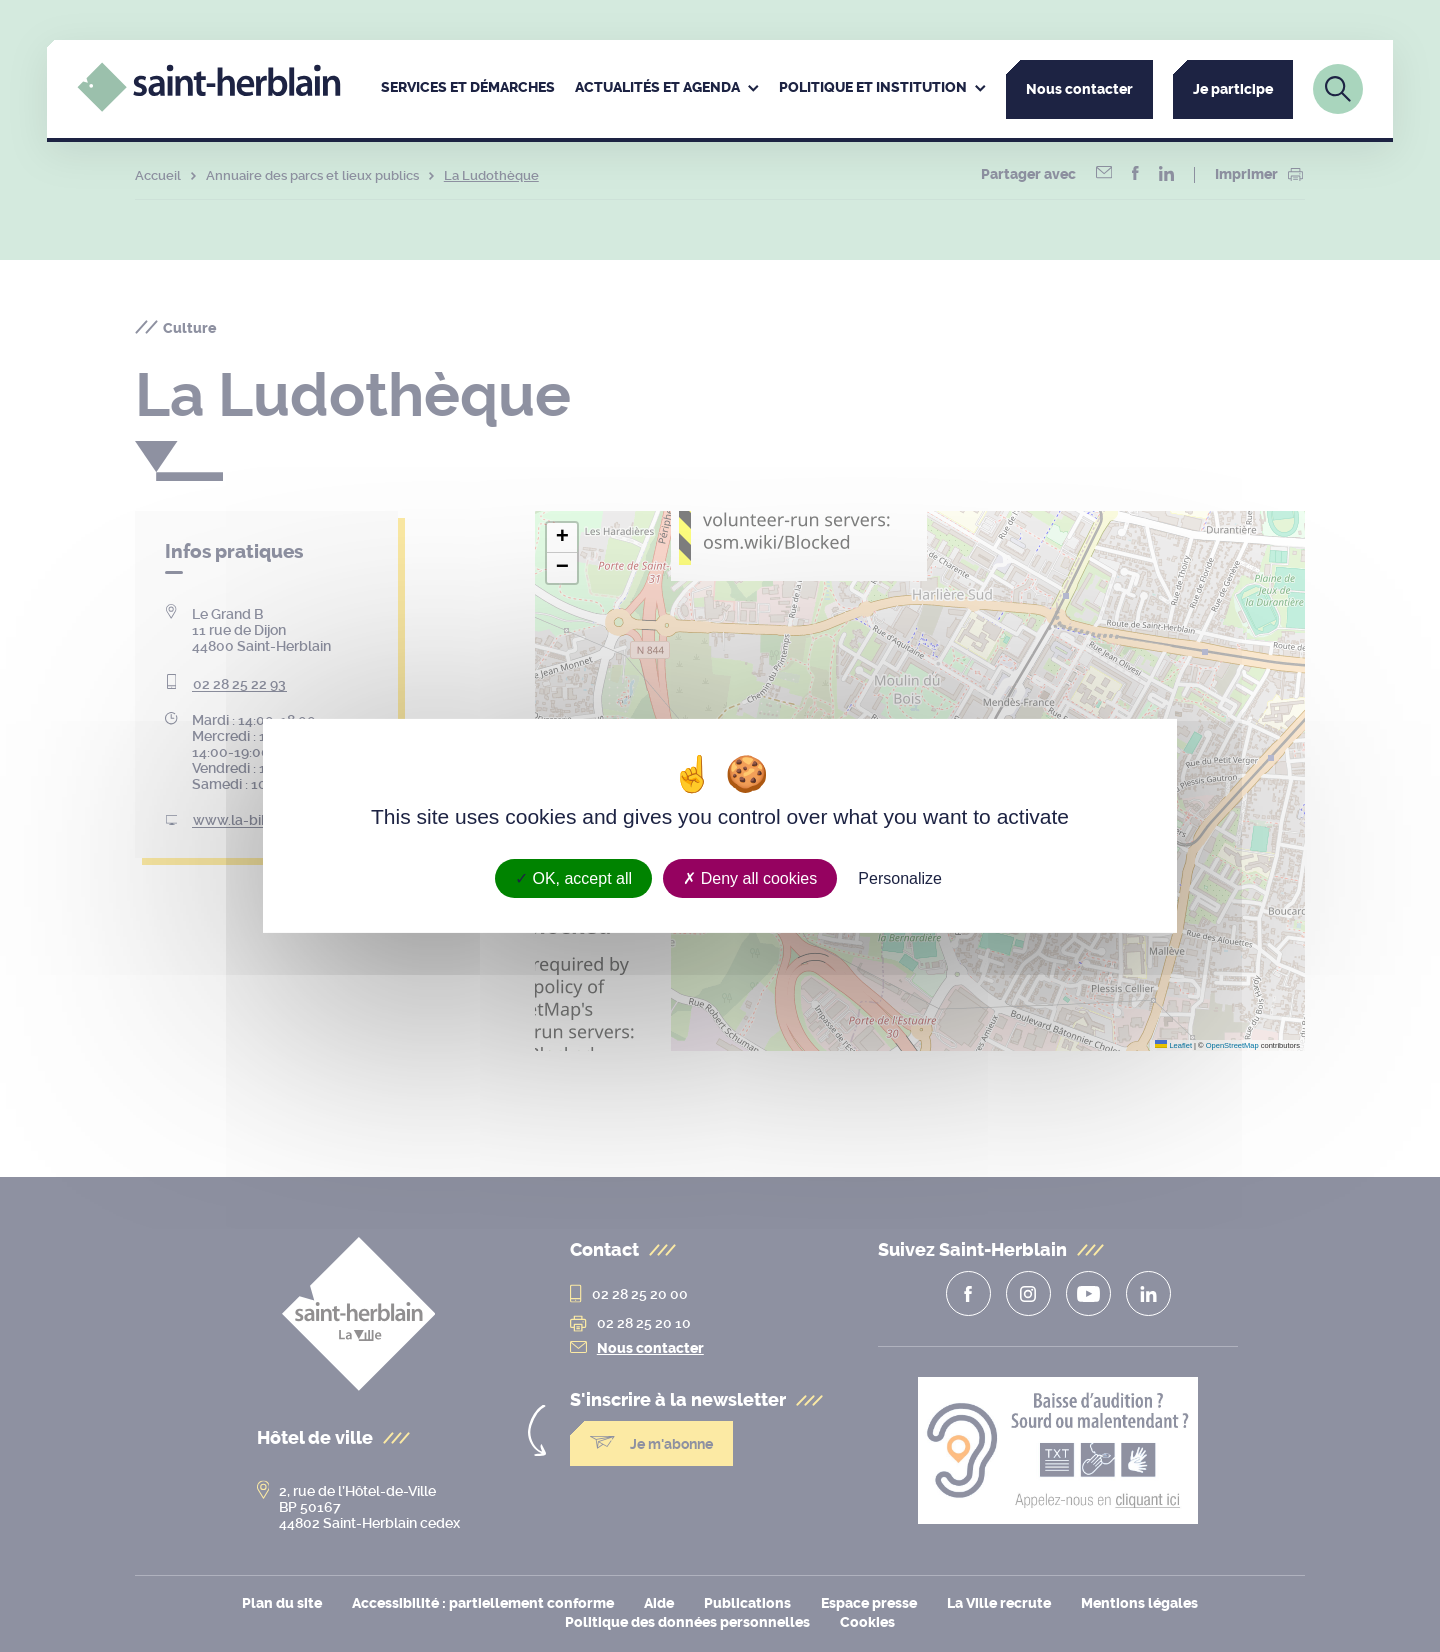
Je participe (1233, 89)
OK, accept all (573, 878)
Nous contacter (1079, 89)
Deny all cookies (750, 878)
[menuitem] (468, 89)
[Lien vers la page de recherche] (1338, 89)
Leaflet (1173, 1045)
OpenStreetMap (1232, 1045)
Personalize (900, 878)
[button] (562, 538)
